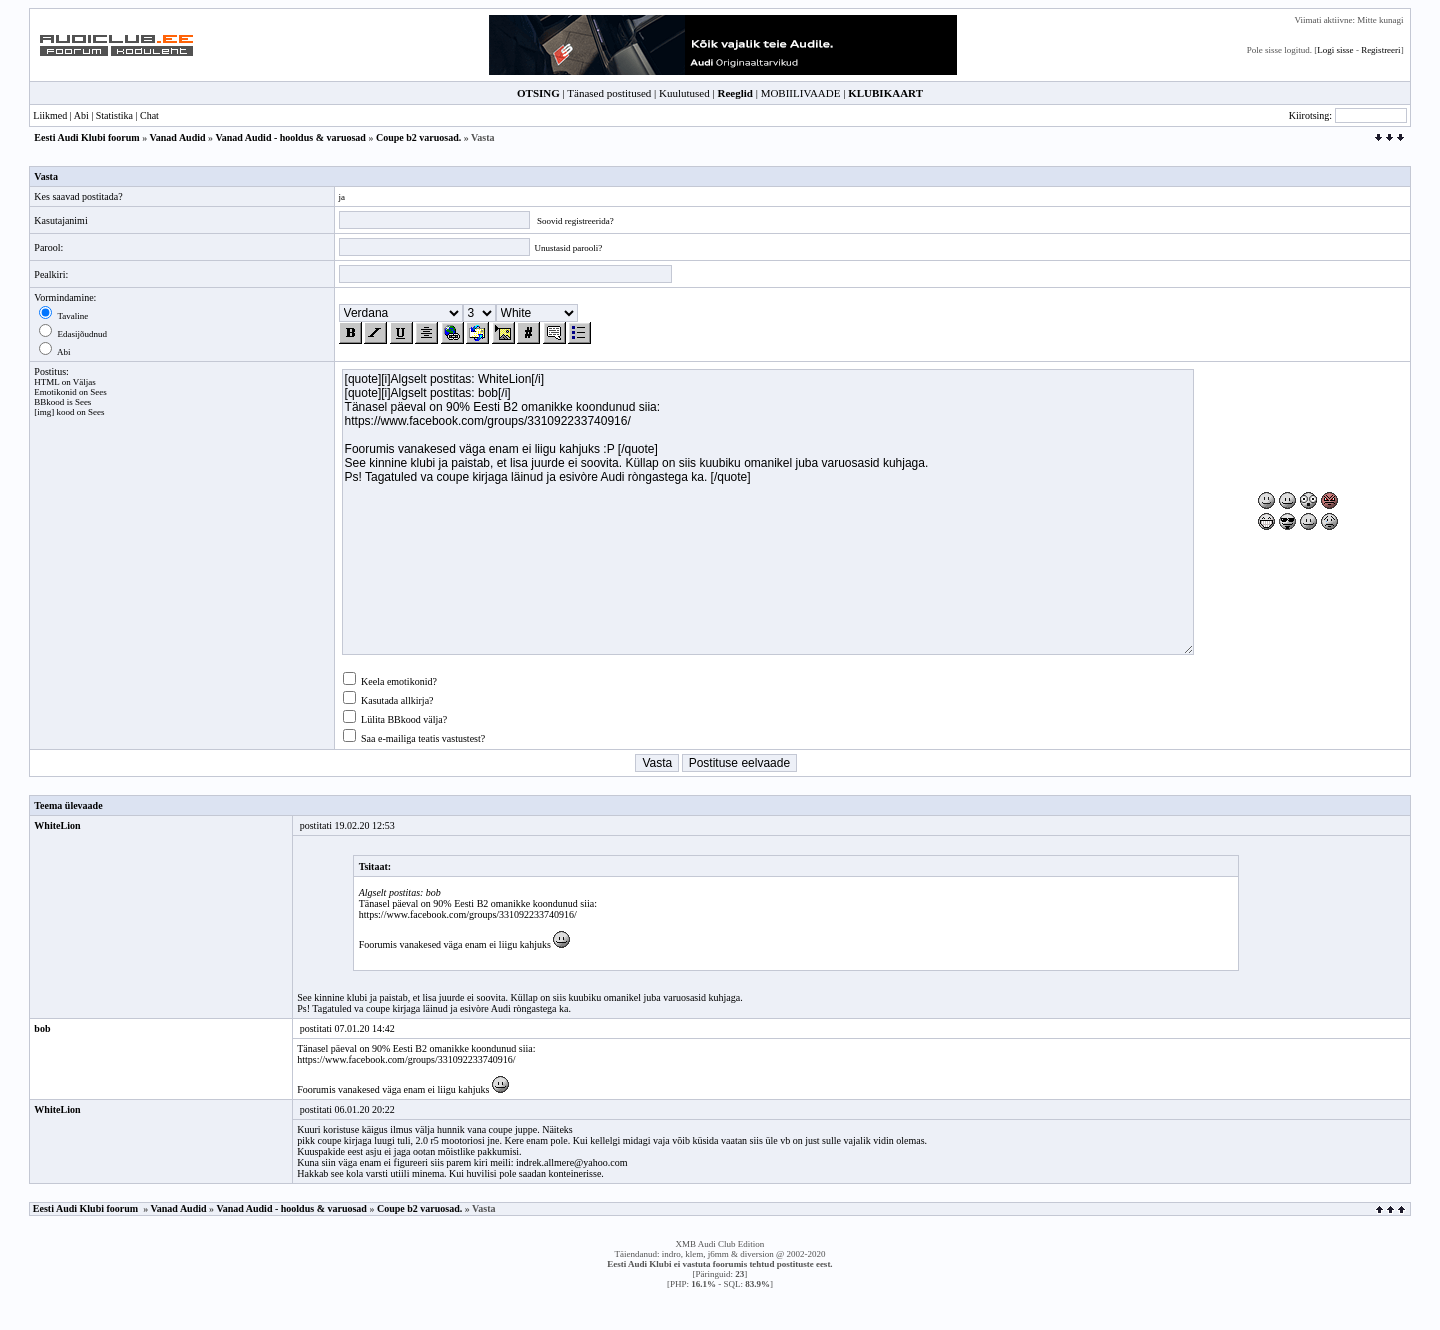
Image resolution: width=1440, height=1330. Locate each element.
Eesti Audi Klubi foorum (86, 137)
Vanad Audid (178, 137)
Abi (81, 115)
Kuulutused (684, 93)
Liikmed (50, 115)
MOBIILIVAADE (801, 93)
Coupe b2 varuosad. (418, 137)
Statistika (114, 115)
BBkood (49, 402)
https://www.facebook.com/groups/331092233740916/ (468, 914)
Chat (149, 115)
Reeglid (734, 93)
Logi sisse (1335, 50)
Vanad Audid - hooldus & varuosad (290, 137)
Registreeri (1381, 50)
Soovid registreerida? (575, 221)
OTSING (538, 93)
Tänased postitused (609, 93)
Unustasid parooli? (569, 248)
